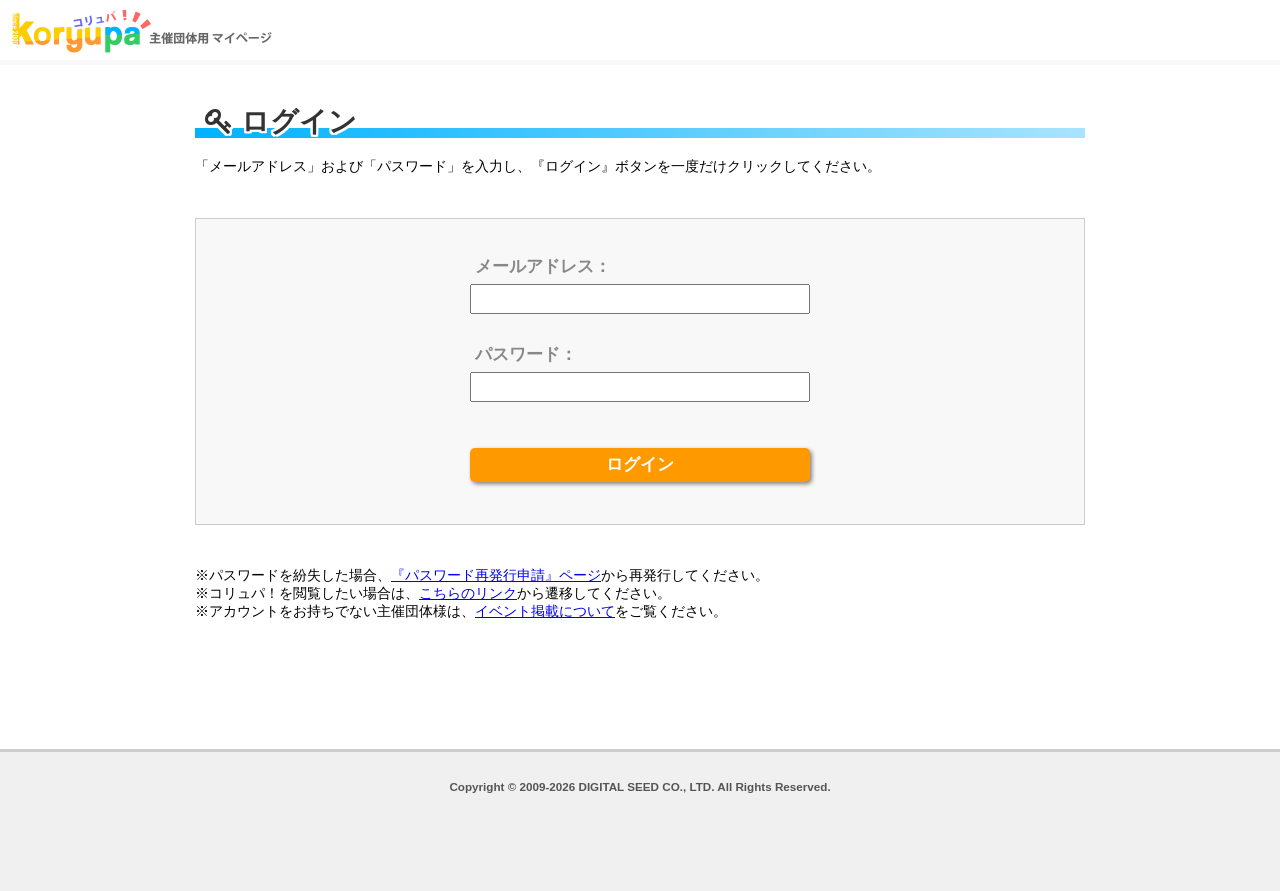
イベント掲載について (545, 611)
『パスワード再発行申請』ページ (496, 575)
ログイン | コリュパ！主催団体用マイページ (142, 30)
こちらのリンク (468, 593)
